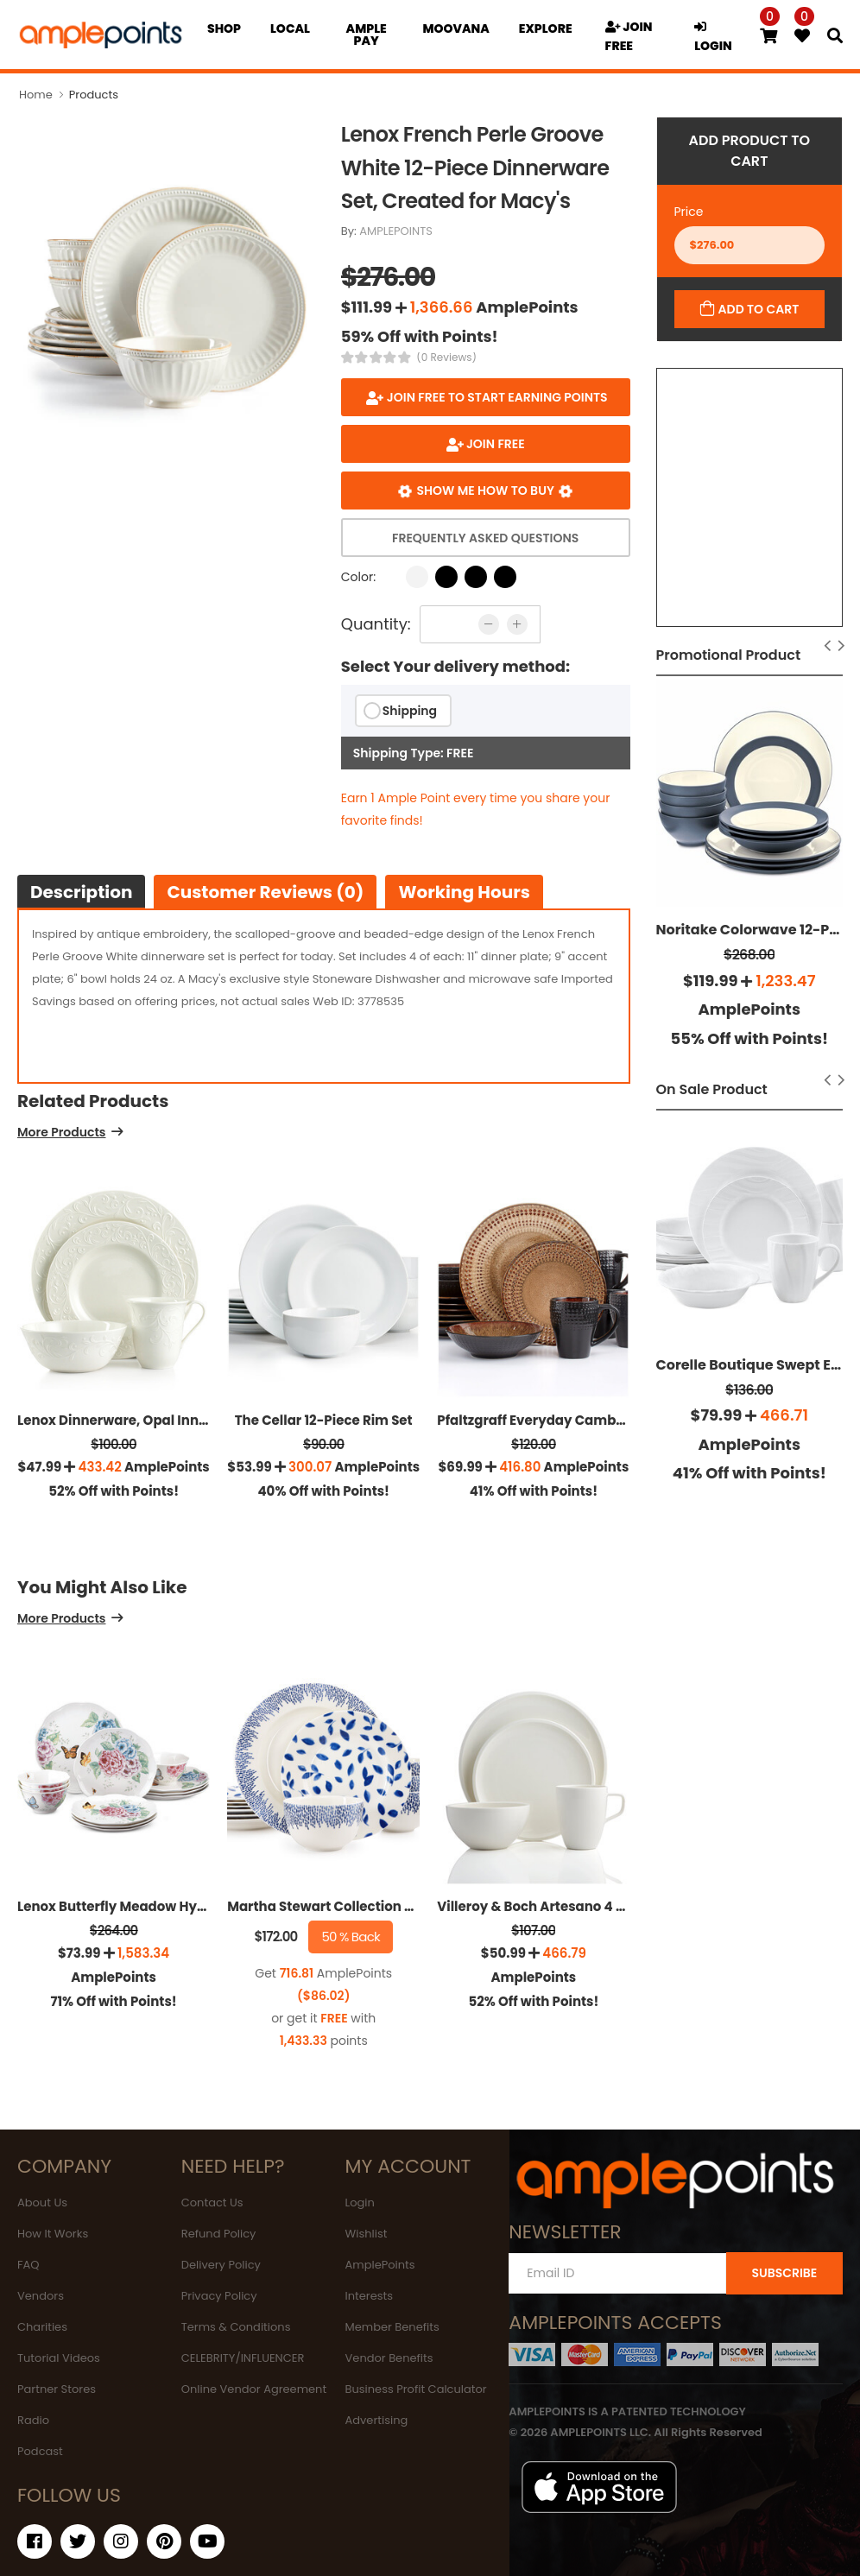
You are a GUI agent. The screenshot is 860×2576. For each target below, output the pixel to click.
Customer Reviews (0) (265, 892)
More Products (61, 1133)
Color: (358, 576)
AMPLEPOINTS (396, 231)
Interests (369, 2296)
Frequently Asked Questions (485, 538)
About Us (42, 2202)
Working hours (463, 892)
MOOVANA (455, 28)
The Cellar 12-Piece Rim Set (324, 1420)
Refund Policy (218, 2233)
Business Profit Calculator (416, 2389)
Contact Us (212, 2202)
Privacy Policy (219, 2296)
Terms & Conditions (236, 2327)
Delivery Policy (221, 2264)
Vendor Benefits (389, 2358)
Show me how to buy (484, 490)
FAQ (28, 2264)
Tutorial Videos (58, 2358)
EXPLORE (545, 28)
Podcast (40, 2451)
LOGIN (713, 37)
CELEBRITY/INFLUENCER (243, 2358)
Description (81, 892)
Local (290, 28)
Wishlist (366, 2233)
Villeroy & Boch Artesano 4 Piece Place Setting (589, 1906)
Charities (42, 2327)
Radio (33, 2420)
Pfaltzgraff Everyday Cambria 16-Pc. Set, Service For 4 (614, 1420)
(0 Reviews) (446, 357)
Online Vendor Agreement (253, 2389)
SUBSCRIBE (784, 2273)
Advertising (376, 2420)
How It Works (52, 2233)
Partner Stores (56, 2389)
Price (689, 211)
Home (36, 94)
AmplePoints (380, 2264)
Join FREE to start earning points (495, 397)
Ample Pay (366, 34)
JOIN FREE (629, 36)
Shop (224, 28)
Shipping (410, 710)
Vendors (40, 2296)
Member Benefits (392, 2327)
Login (360, 2202)
